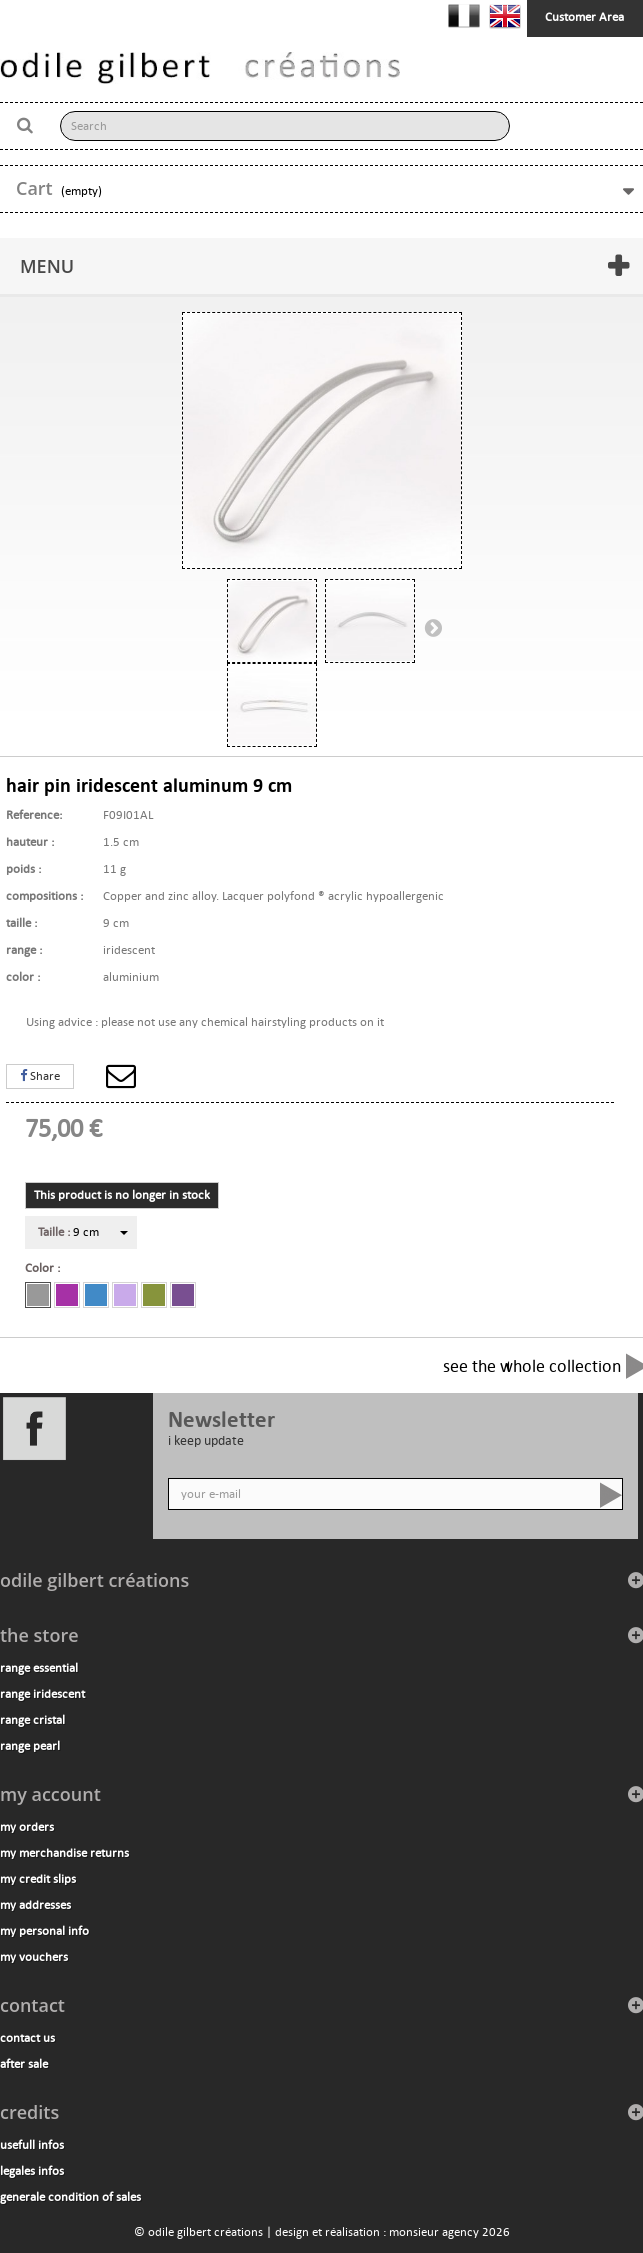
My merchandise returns (64, 1853)
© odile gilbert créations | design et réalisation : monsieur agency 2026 (322, 2232)
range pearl (30, 1746)
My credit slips (38, 1879)
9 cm (68, 1232)
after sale (24, 2064)
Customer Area (584, 17)
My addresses (35, 1905)
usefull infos (32, 2145)
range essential (39, 1668)
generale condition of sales (70, 2197)
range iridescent (42, 1694)
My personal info (44, 1931)
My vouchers (34, 1957)
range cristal (32, 1720)
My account (50, 1794)
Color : (45, 1268)
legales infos (32, 2171)
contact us (27, 2038)
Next (433, 627)
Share (40, 1076)
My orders (27, 1827)
